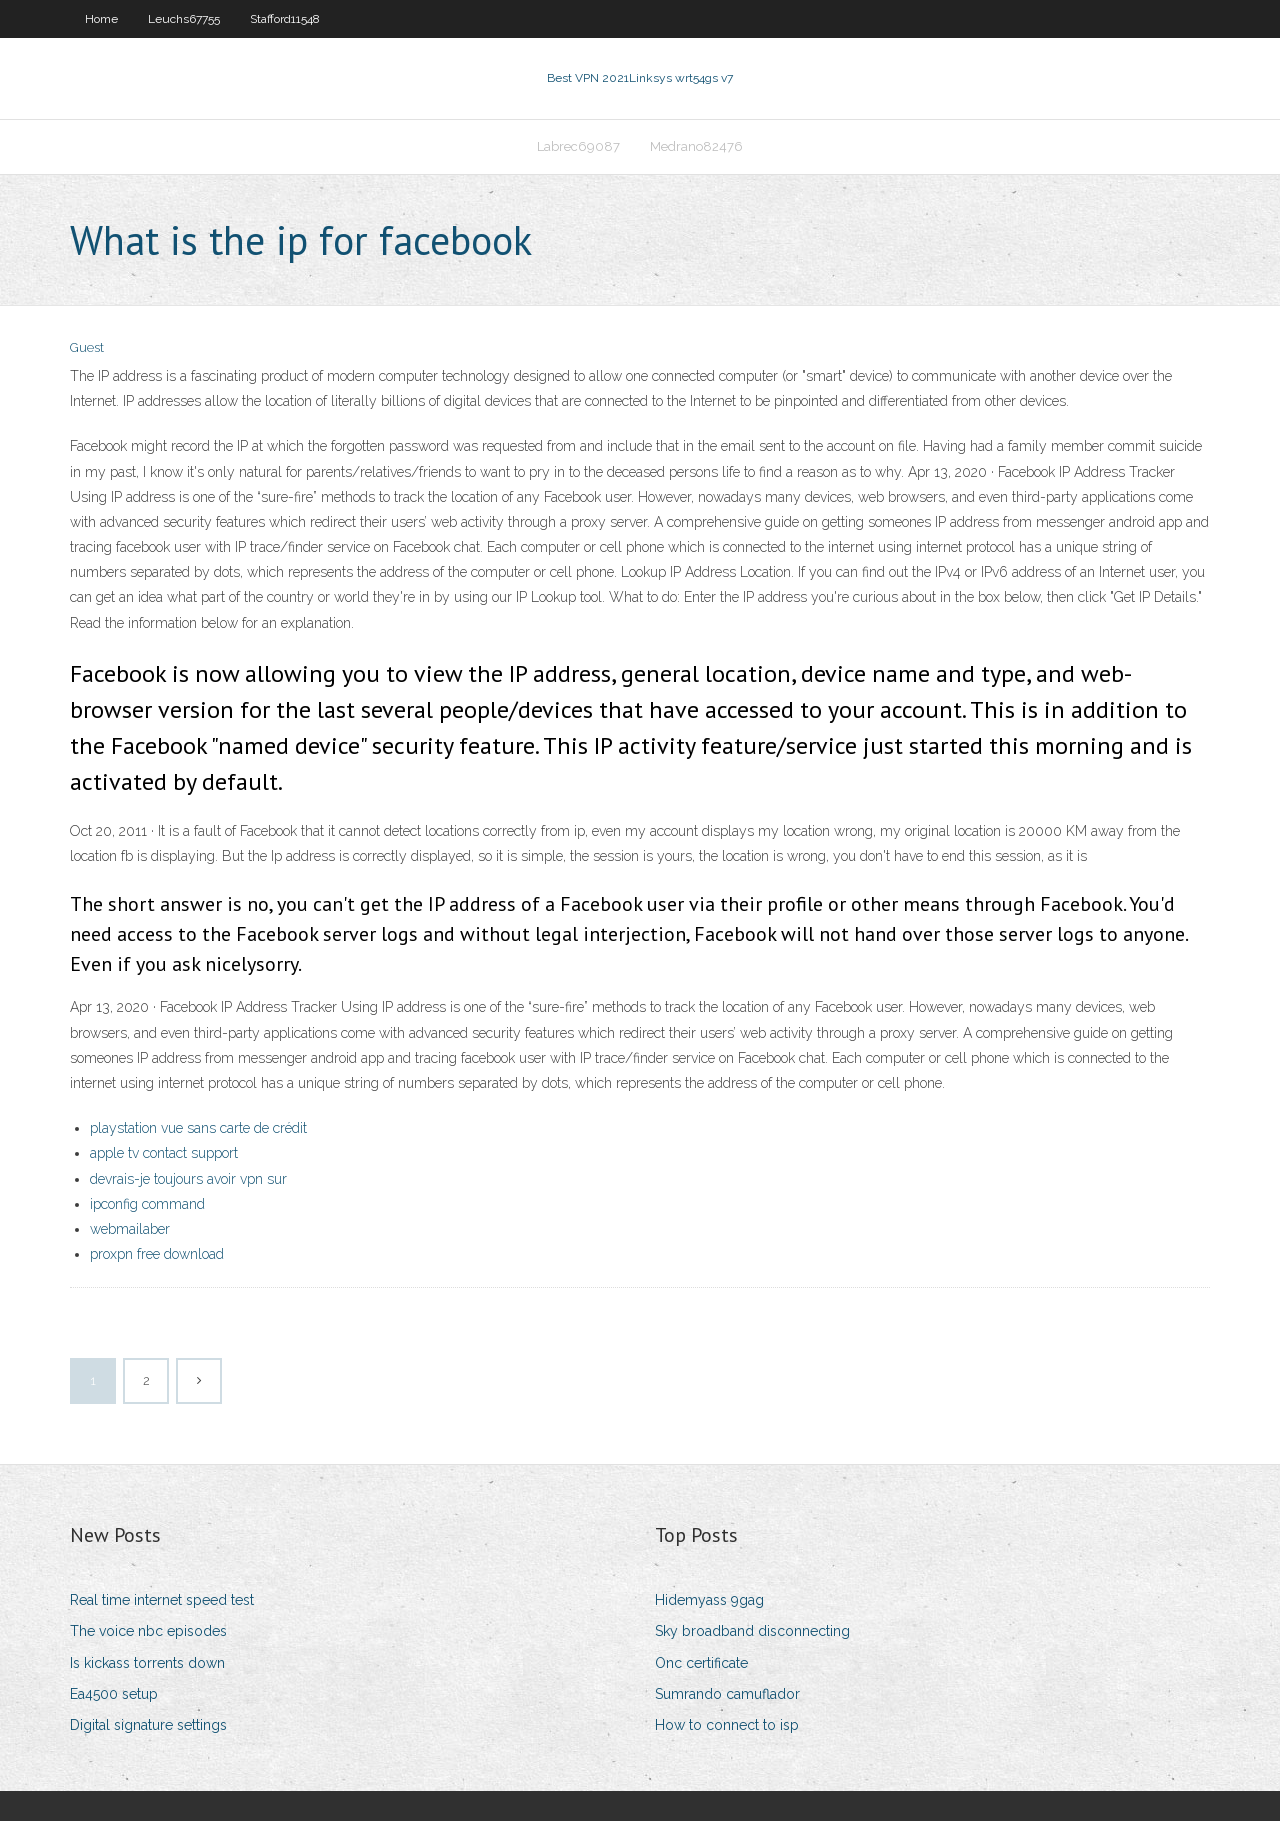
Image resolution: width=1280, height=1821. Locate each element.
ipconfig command (147, 1204)
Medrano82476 (696, 146)
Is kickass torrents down (147, 1663)
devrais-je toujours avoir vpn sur (188, 1179)
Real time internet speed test (162, 1600)
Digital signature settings (148, 1725)
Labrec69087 (578, 146)
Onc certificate (701, 1663)
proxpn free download (157, 1254)
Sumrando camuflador (727, 1694)
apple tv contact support (164, 1153)
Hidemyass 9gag (709, 1600)
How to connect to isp (727, 1725)
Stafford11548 (285, 19)
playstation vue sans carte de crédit (198, 1128)
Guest (87, 347)
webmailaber (130, 1229)
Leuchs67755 (184, 19)
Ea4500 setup (114, 1694)
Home (101, 19)
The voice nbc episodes (148, 1631)
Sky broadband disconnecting (752, 1631)
